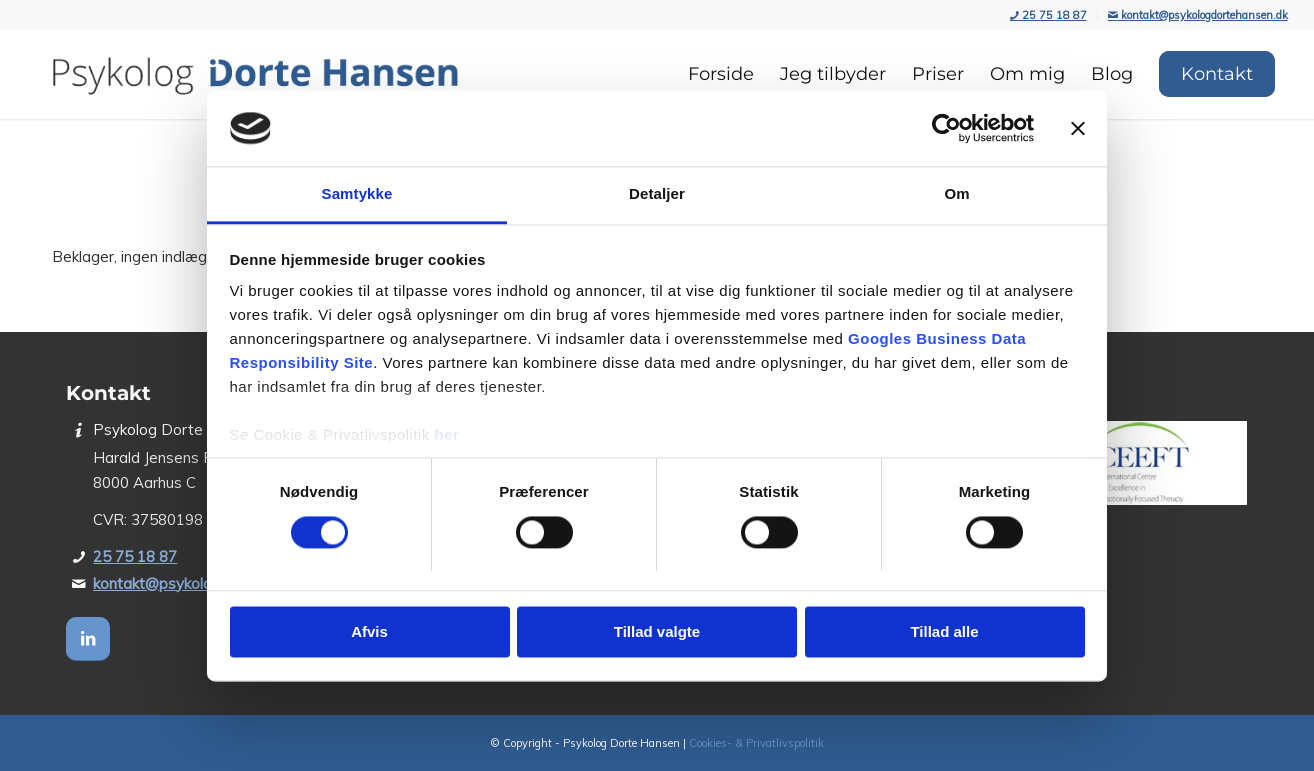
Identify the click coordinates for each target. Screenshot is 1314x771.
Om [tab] (956, 194)
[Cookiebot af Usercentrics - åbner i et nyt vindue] (946, 128)
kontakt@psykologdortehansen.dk (1198, 15)
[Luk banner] (1078, 128)
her (447, 435)
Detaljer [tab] (657, 194)
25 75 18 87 (1048, 15)
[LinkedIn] (88, 639)
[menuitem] (1049, 15)
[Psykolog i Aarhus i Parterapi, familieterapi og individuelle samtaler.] (254, 74)
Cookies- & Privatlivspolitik (756, 743)
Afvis (369, 632)
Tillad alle (944, 632)
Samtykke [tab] (357, 194)
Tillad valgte (657, 632)
